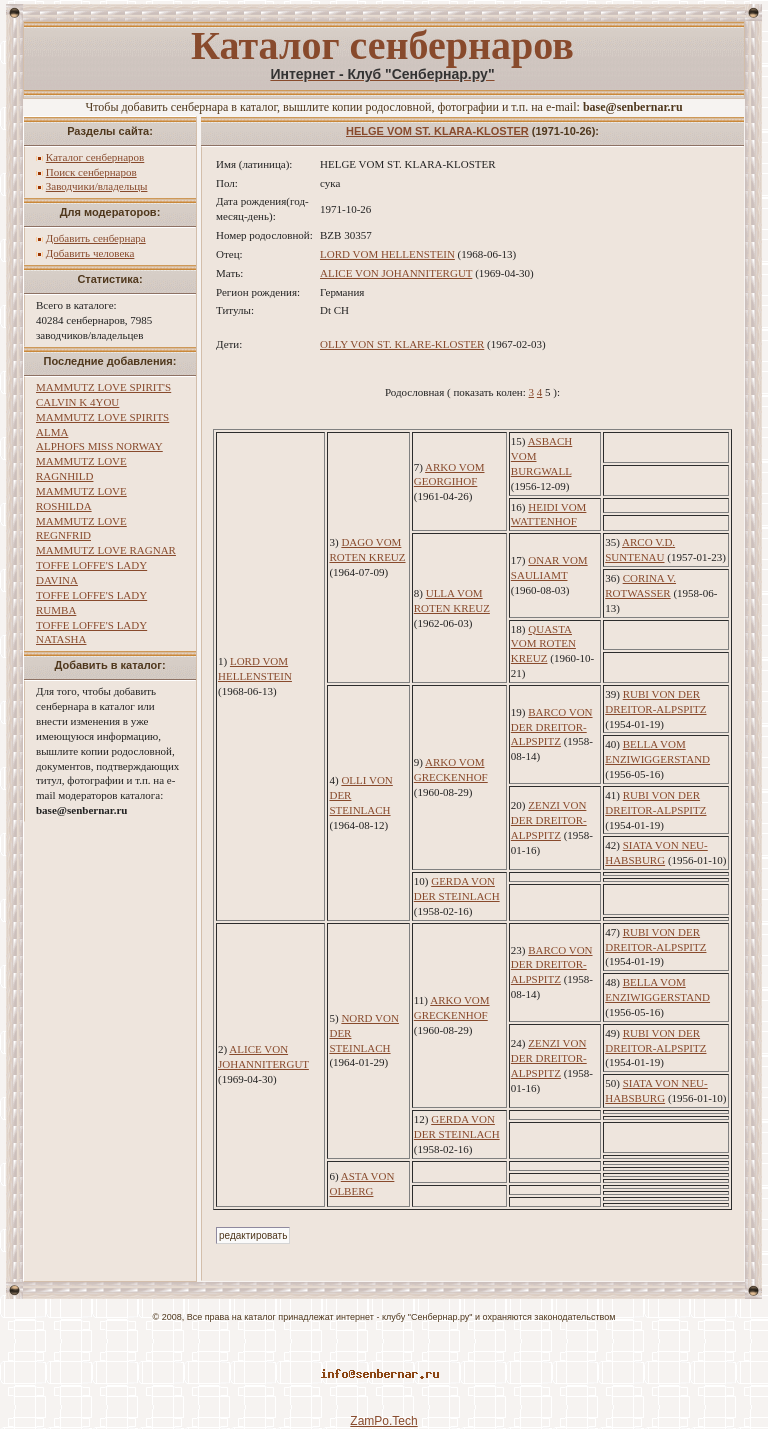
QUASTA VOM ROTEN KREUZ (543, 644)
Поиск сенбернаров (91, 172)
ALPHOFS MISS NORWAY (99, 446)
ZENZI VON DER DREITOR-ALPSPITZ (549, 820)
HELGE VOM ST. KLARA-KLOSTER (437, 131)
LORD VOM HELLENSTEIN (387, 254)
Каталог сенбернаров (95, 157)
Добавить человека (90, 253)
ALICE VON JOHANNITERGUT (396, 273)
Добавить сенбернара (96, 238)
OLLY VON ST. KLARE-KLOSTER (402, 344)
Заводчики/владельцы (97, 186)
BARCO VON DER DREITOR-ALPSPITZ (552, 727)
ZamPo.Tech (383, 1421)
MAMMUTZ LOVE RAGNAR (106, 550)
